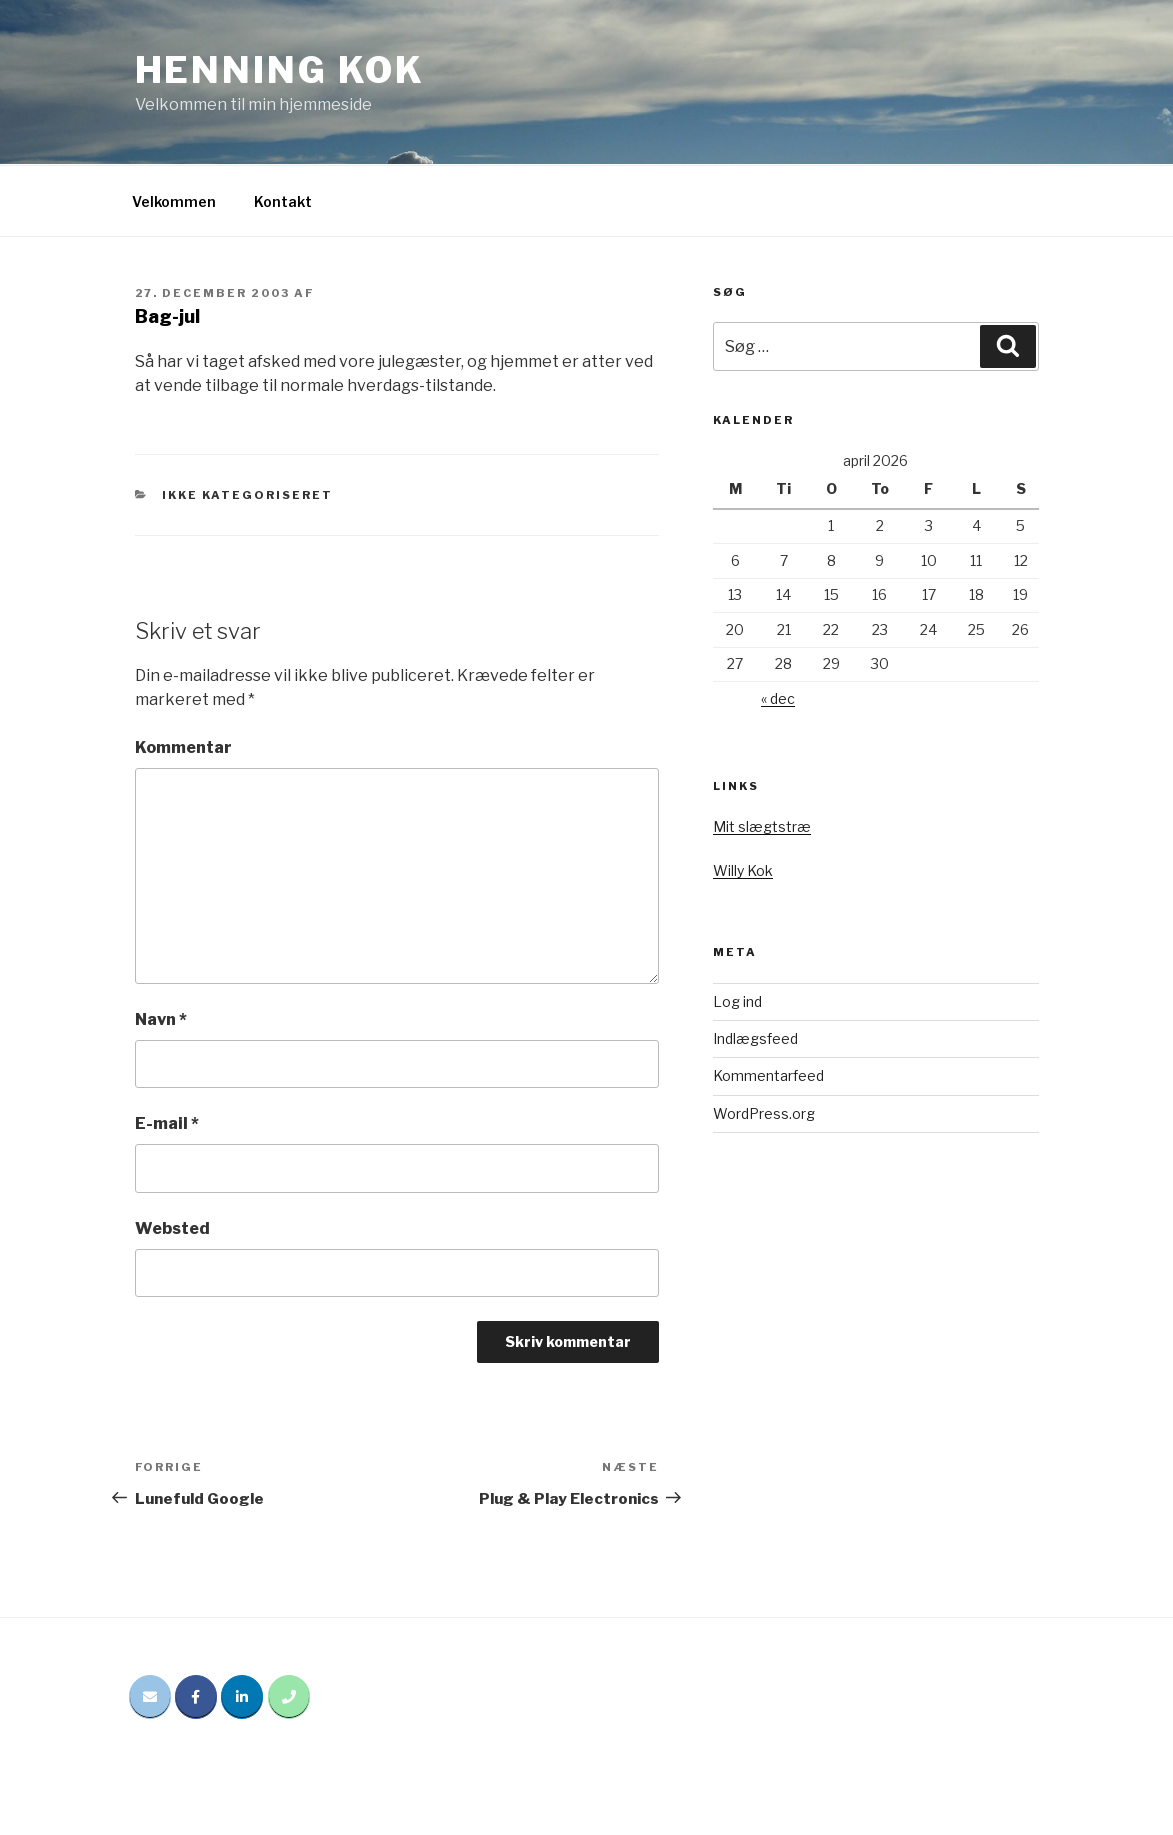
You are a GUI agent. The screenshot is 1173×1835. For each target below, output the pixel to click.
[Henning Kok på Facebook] (196, 1697)
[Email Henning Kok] (150, 1697)
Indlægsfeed (755, 1038)
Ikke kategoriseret (247, 495)
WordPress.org (764, 1113)
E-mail (167, 1123)
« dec (778, 698)
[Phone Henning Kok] (289, 1697)
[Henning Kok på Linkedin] (242, 1697)
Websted (172, 1228)
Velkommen (174, 201)
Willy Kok (743, 870)
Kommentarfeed (768, 1075)
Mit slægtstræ (762, 826)
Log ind (737, 1001)
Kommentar (183, 747)
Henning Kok (280, 70)
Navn (161, 1019)
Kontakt (283, 201)
